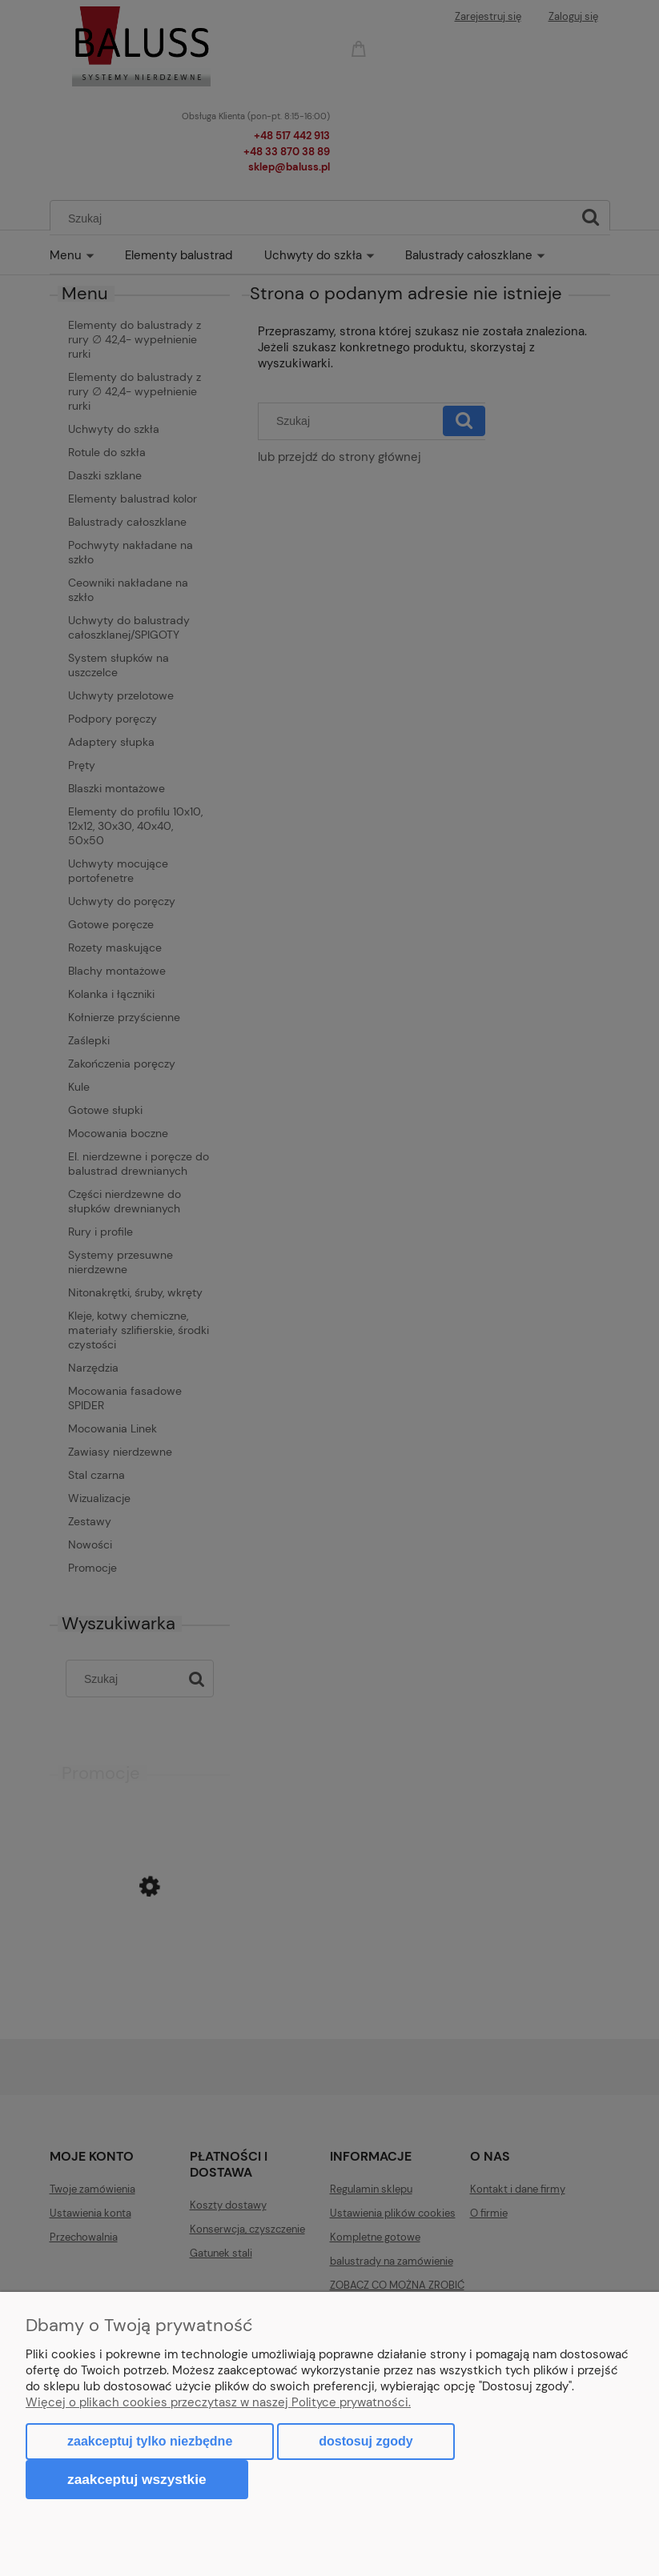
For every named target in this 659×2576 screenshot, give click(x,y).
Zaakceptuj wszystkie (137, 2479)
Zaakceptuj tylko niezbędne (149, 2441)
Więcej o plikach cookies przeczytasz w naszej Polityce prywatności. (218, 2402)
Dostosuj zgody (365, 2441)
